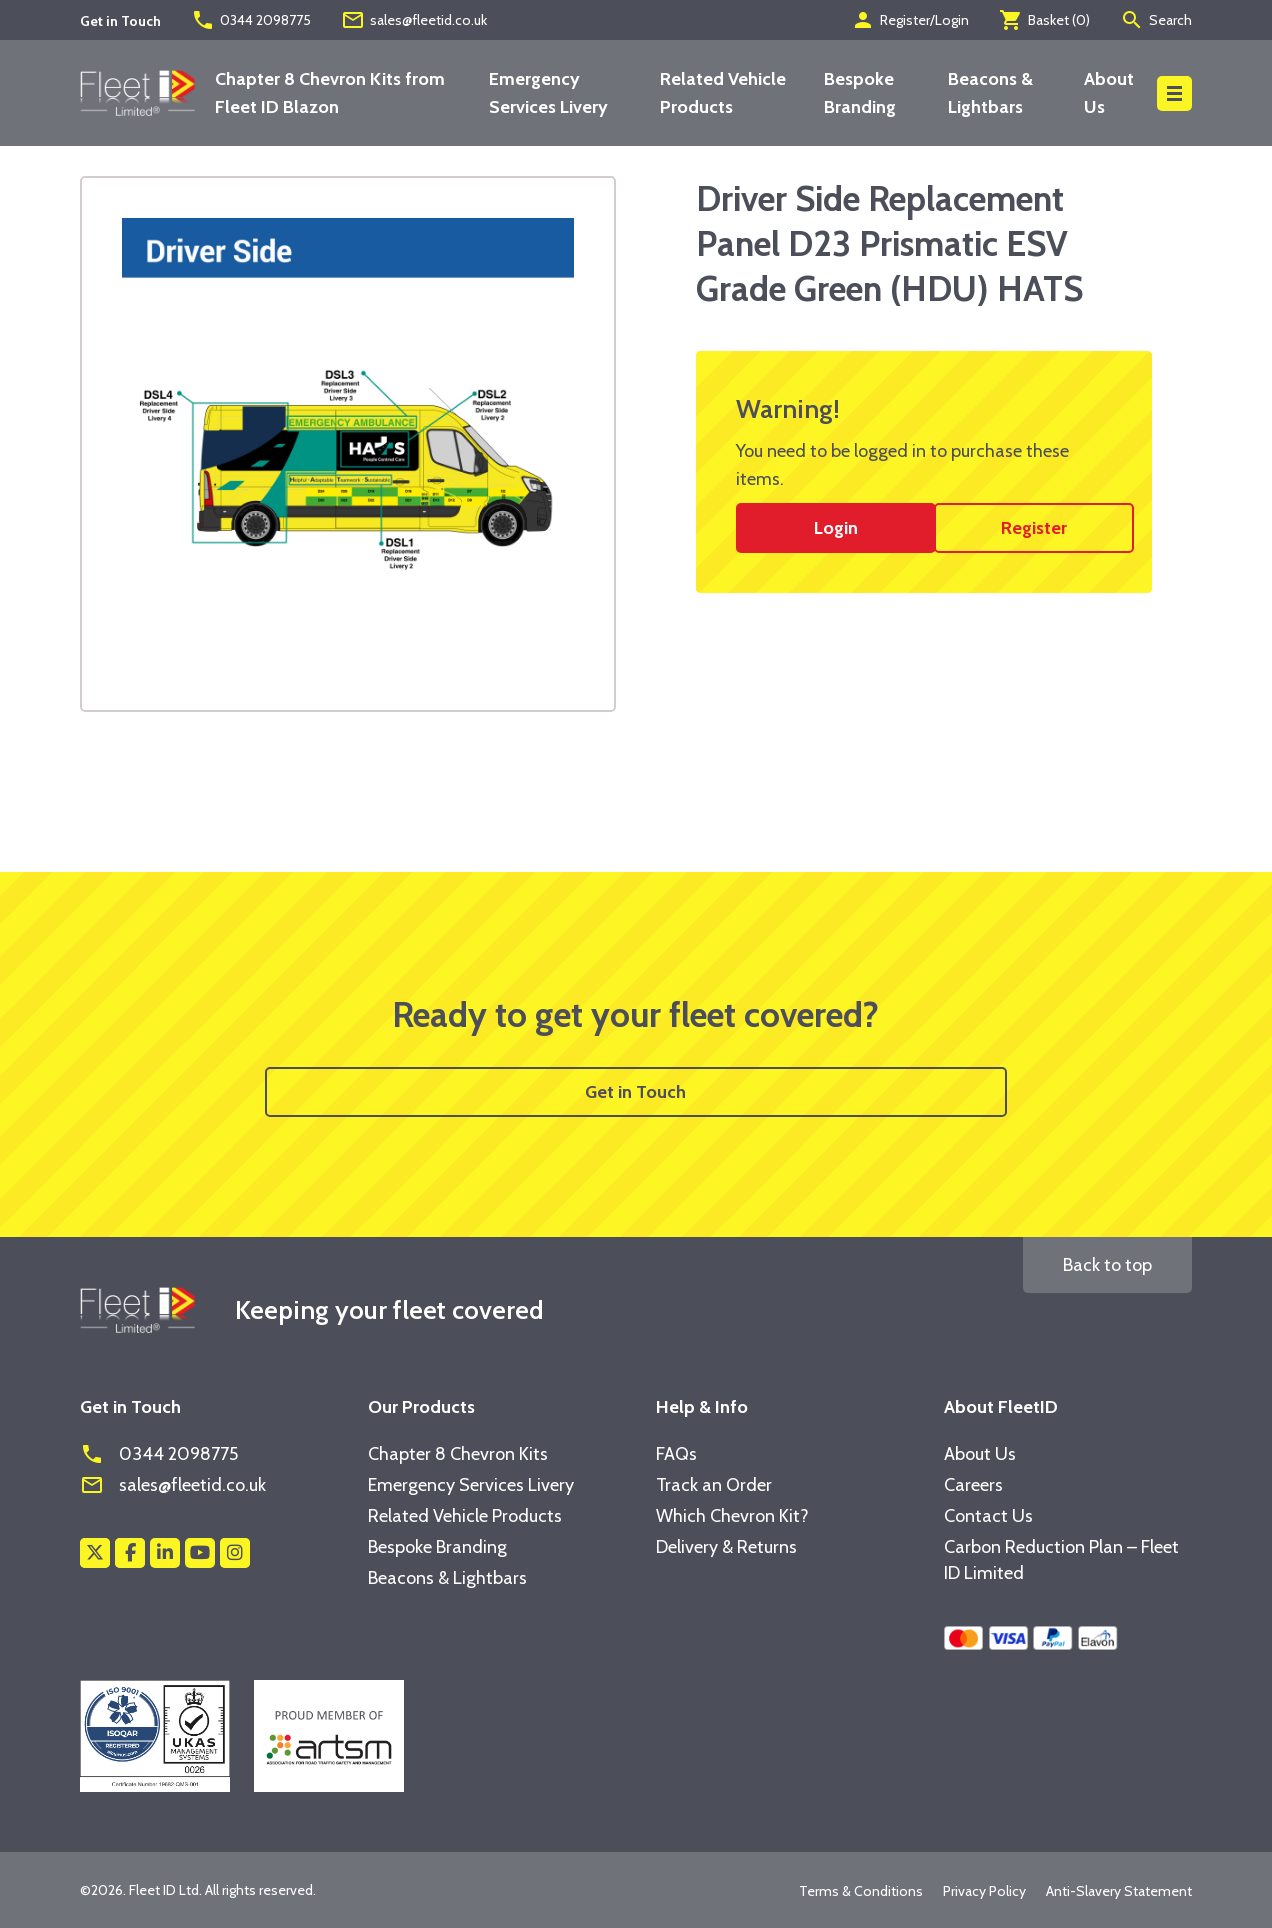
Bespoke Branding (437, 1547)
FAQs (676, 1454)
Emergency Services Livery (471, 1485)
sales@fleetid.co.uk (414, 20)
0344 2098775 (251, 20)
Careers (973, 1485)
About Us (980, 1454)
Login (836, 528)
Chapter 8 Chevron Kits (458, 1454)
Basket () (1044, 20)
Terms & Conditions (861, 1891)
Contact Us (988, 1516)
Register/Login (910, 20)
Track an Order (714, 1485)
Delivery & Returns (726, 1547)
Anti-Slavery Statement (1119, 1891)
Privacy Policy (984, 1891)
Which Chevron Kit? (732, 1516)
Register (1034, 528)
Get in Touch (635, 1092)
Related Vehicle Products (465, 1516)
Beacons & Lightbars (447, 1578)
